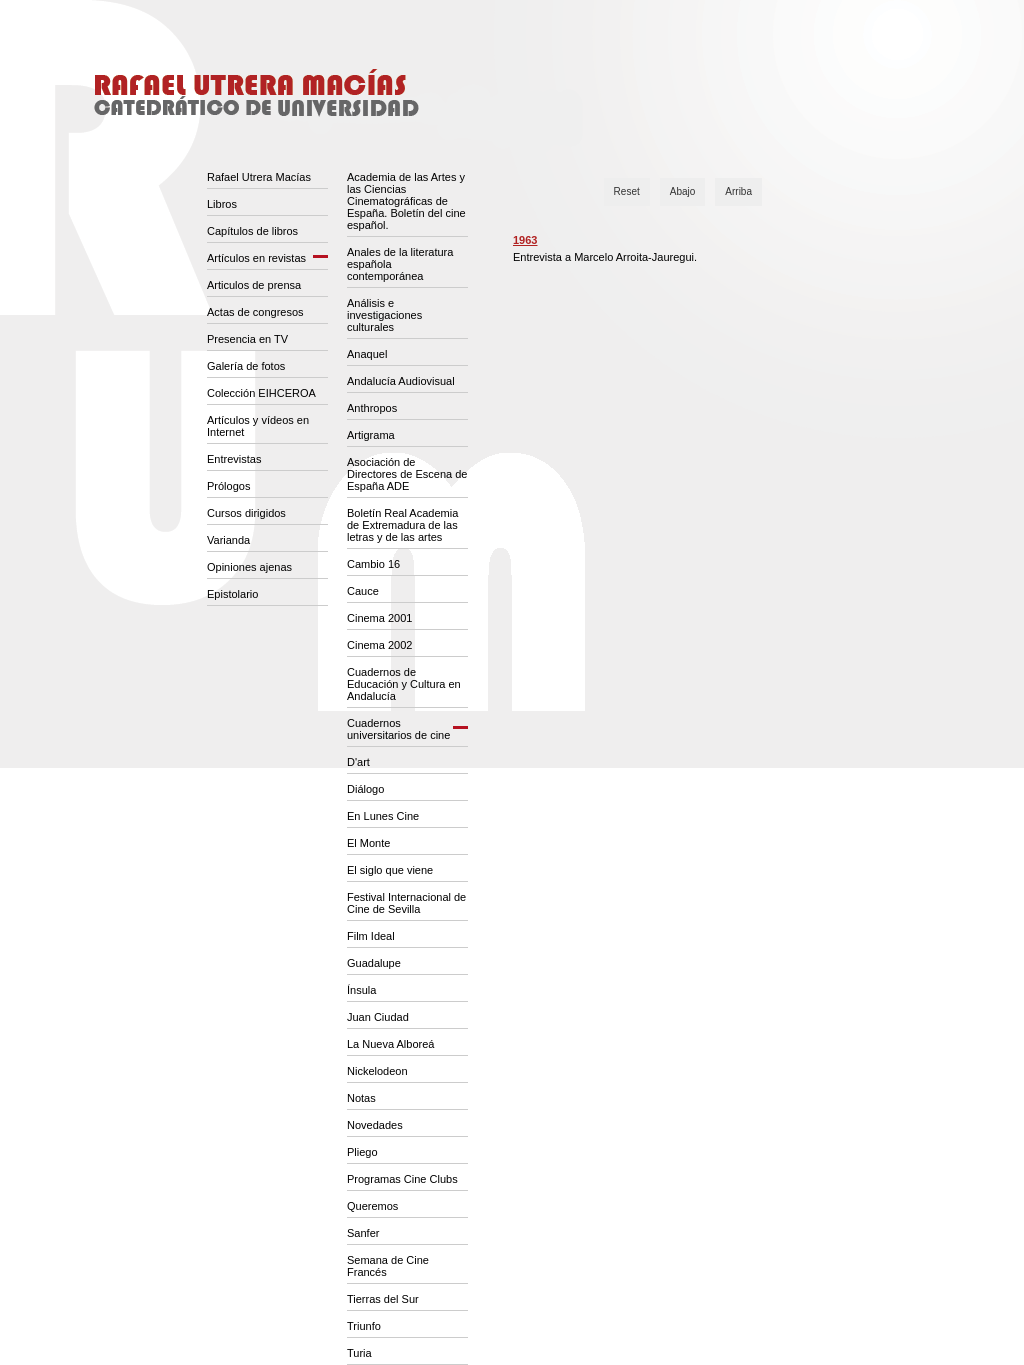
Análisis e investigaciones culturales (384, 315)
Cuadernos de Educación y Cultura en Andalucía (404, 684)
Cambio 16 (373, 564)
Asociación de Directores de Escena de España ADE (407, 474)
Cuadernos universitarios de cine (398, 729)
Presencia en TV (247, 339)
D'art (358, 762)
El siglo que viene (390, 870)
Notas (361, 1098)
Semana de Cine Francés (388, 1266)
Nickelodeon (377, 1071)
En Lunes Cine (383, 816)
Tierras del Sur (383, 1299)
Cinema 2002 (379, 645)
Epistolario (232, 594)
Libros (222, 204)
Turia (359, 1353)
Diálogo (365, 789)
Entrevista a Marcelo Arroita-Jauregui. (605, 257)
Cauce (363, 591)
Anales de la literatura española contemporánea (400, 264)
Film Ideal (371, 936)
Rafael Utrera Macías (259, 177)
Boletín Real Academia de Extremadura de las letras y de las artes (402, 525)
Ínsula (361, 990)
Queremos (372, 1206)
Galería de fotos (246, 366)
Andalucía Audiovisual (401, 381)
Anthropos (372, 408)
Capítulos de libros (252, 231)
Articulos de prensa (254, 285)
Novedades (375, 1125)
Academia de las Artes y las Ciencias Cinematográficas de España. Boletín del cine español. (406, 201)
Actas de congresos (255, 312)
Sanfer (363, 1233)
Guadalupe (374, 963)
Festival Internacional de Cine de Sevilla (406, 903)
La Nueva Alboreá (390, 1044)
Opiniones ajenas (249, 567)
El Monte (368, 843)
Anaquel (367, 354)
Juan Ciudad (378, 1017)
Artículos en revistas (256, 258)
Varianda (228, 540)
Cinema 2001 (379, 618)
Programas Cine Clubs (402, 1179)
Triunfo (364, 1326)
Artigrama (371, 435)
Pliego (362, 1152)
